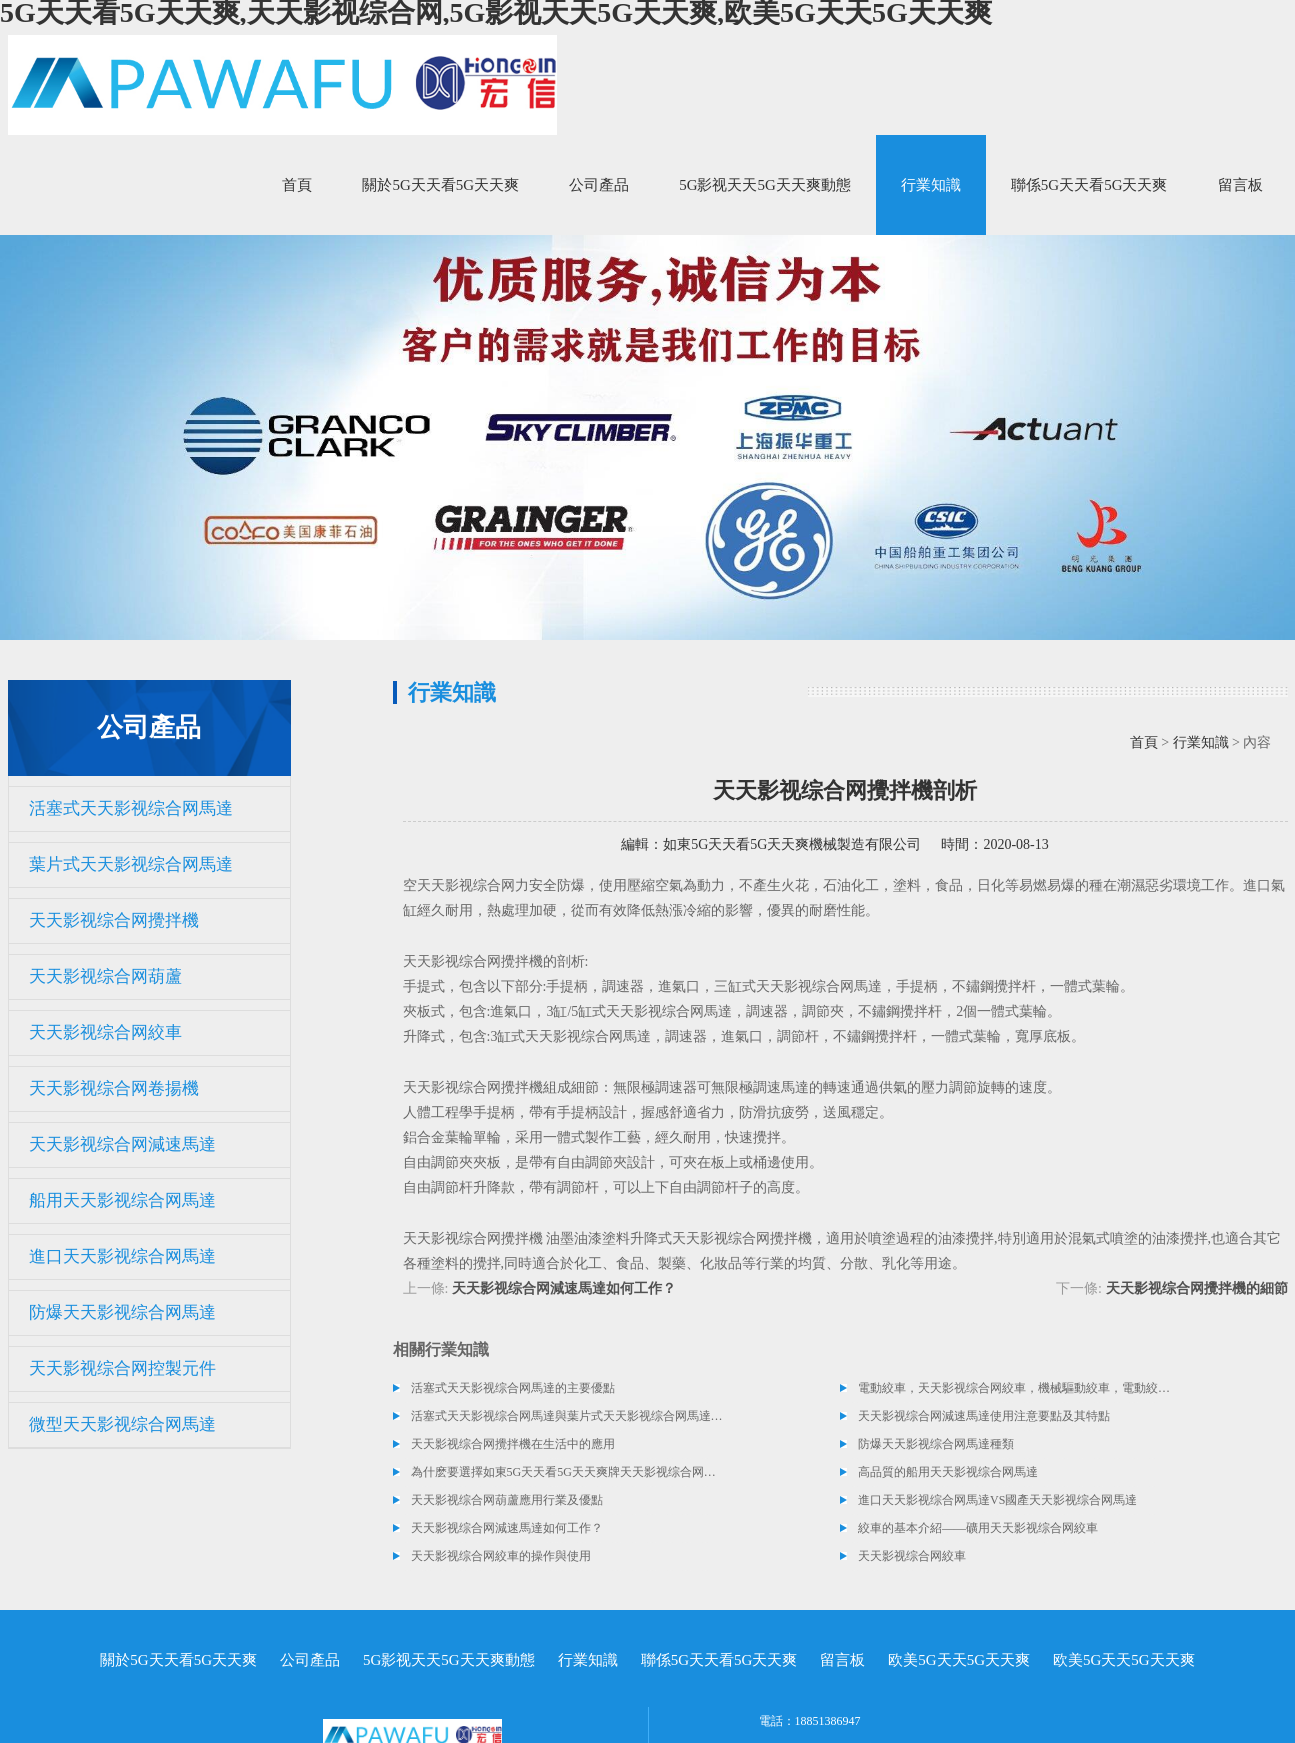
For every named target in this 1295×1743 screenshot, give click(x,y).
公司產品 (599, 185)
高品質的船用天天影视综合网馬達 (948, 1472)
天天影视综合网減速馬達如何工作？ (564, 1288)
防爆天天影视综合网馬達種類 (936, 1444)
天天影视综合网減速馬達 (122, 1144)
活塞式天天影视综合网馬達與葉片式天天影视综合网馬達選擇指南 (568, 1416)
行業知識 (931, 185)
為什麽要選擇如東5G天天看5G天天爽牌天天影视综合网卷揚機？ (568, 1472)
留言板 (1240, 185)
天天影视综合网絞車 (105, 1032)
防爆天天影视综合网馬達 (122, 1312)
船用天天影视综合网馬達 (122, 1200)
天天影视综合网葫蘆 (105, 976)
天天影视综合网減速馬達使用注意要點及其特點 (984, 1416)
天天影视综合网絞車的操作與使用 (501, 1556)
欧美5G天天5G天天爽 (959, 1660)
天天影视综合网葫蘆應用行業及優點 (507, 1500)
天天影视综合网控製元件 (122, 1368)
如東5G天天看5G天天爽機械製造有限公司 (792, 844)
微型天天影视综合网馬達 (122, 1424)
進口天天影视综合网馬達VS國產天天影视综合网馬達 (997, 1500)
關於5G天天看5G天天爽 (440, 185)
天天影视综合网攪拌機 (114, 920)
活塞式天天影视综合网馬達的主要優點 (513, 1388)
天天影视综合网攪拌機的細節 (1197, 1288)
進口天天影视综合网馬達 (122, 1256)
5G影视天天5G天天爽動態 (765, 185)
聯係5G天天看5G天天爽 (1089, 185)
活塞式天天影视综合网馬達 (131, 808)
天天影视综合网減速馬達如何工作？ (507, 1528)
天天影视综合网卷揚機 (114, 1088)
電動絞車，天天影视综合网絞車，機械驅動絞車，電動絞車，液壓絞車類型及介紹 (1015, 1388)
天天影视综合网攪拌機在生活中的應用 (513, 1444)
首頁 (297, 185)
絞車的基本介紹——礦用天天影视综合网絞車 (978, 1528)
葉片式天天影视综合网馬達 (131, 864)
